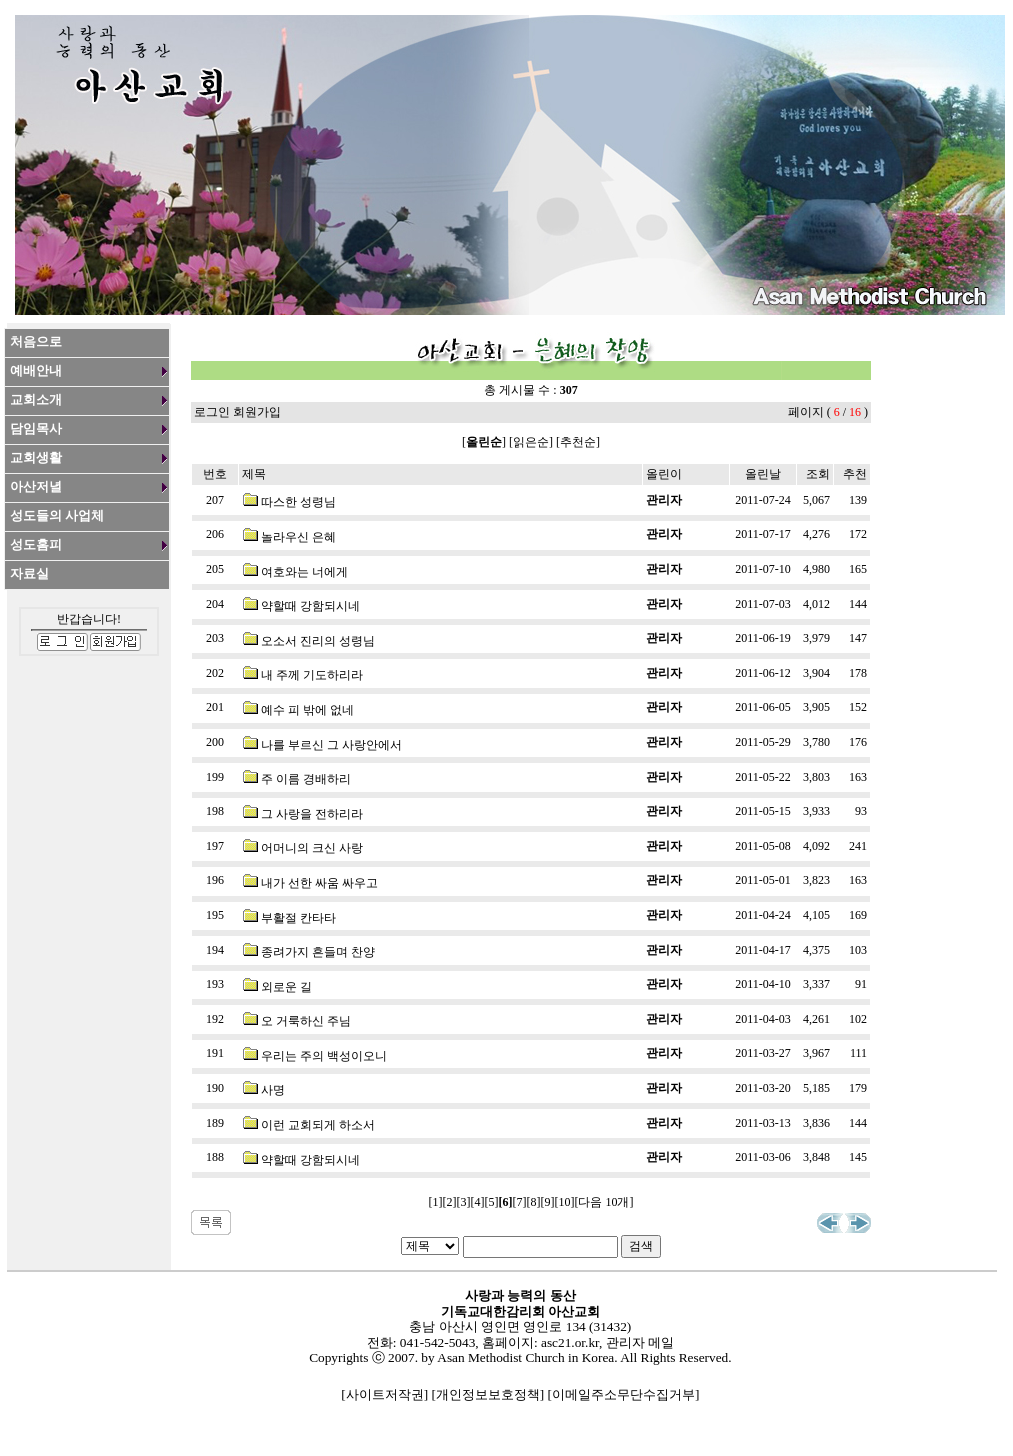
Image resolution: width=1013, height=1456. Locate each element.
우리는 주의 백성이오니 (324, 1056)
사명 (273, 1090)
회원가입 (257, 412)
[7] (520, 1202)
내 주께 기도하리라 (312, 675)
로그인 (212, 412)
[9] (548, 1202)
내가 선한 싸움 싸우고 (319, 883)
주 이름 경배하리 (306, 779)
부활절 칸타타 (298, 918)
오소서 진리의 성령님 (318, 641)
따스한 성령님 (298, 502)
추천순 (578, 442)
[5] (492, 1202)
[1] (436, 1202)
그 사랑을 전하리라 (312, 814)
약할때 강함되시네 (310, 606)
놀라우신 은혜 (298, 537)
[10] (565, 1202)
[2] (450, 1202)
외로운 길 (286, 987)
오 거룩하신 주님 (306, 1021)
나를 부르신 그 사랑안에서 (331, 745)
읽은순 (531, 442)
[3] (464, 1202)
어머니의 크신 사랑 (312, 848)
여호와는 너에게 (304, 572)
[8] (534, 1202)
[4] (478, 1202)
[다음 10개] (604, 1202)
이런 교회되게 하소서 (318, 1125)
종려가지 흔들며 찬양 (318, 952)
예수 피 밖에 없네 (307, 710)
